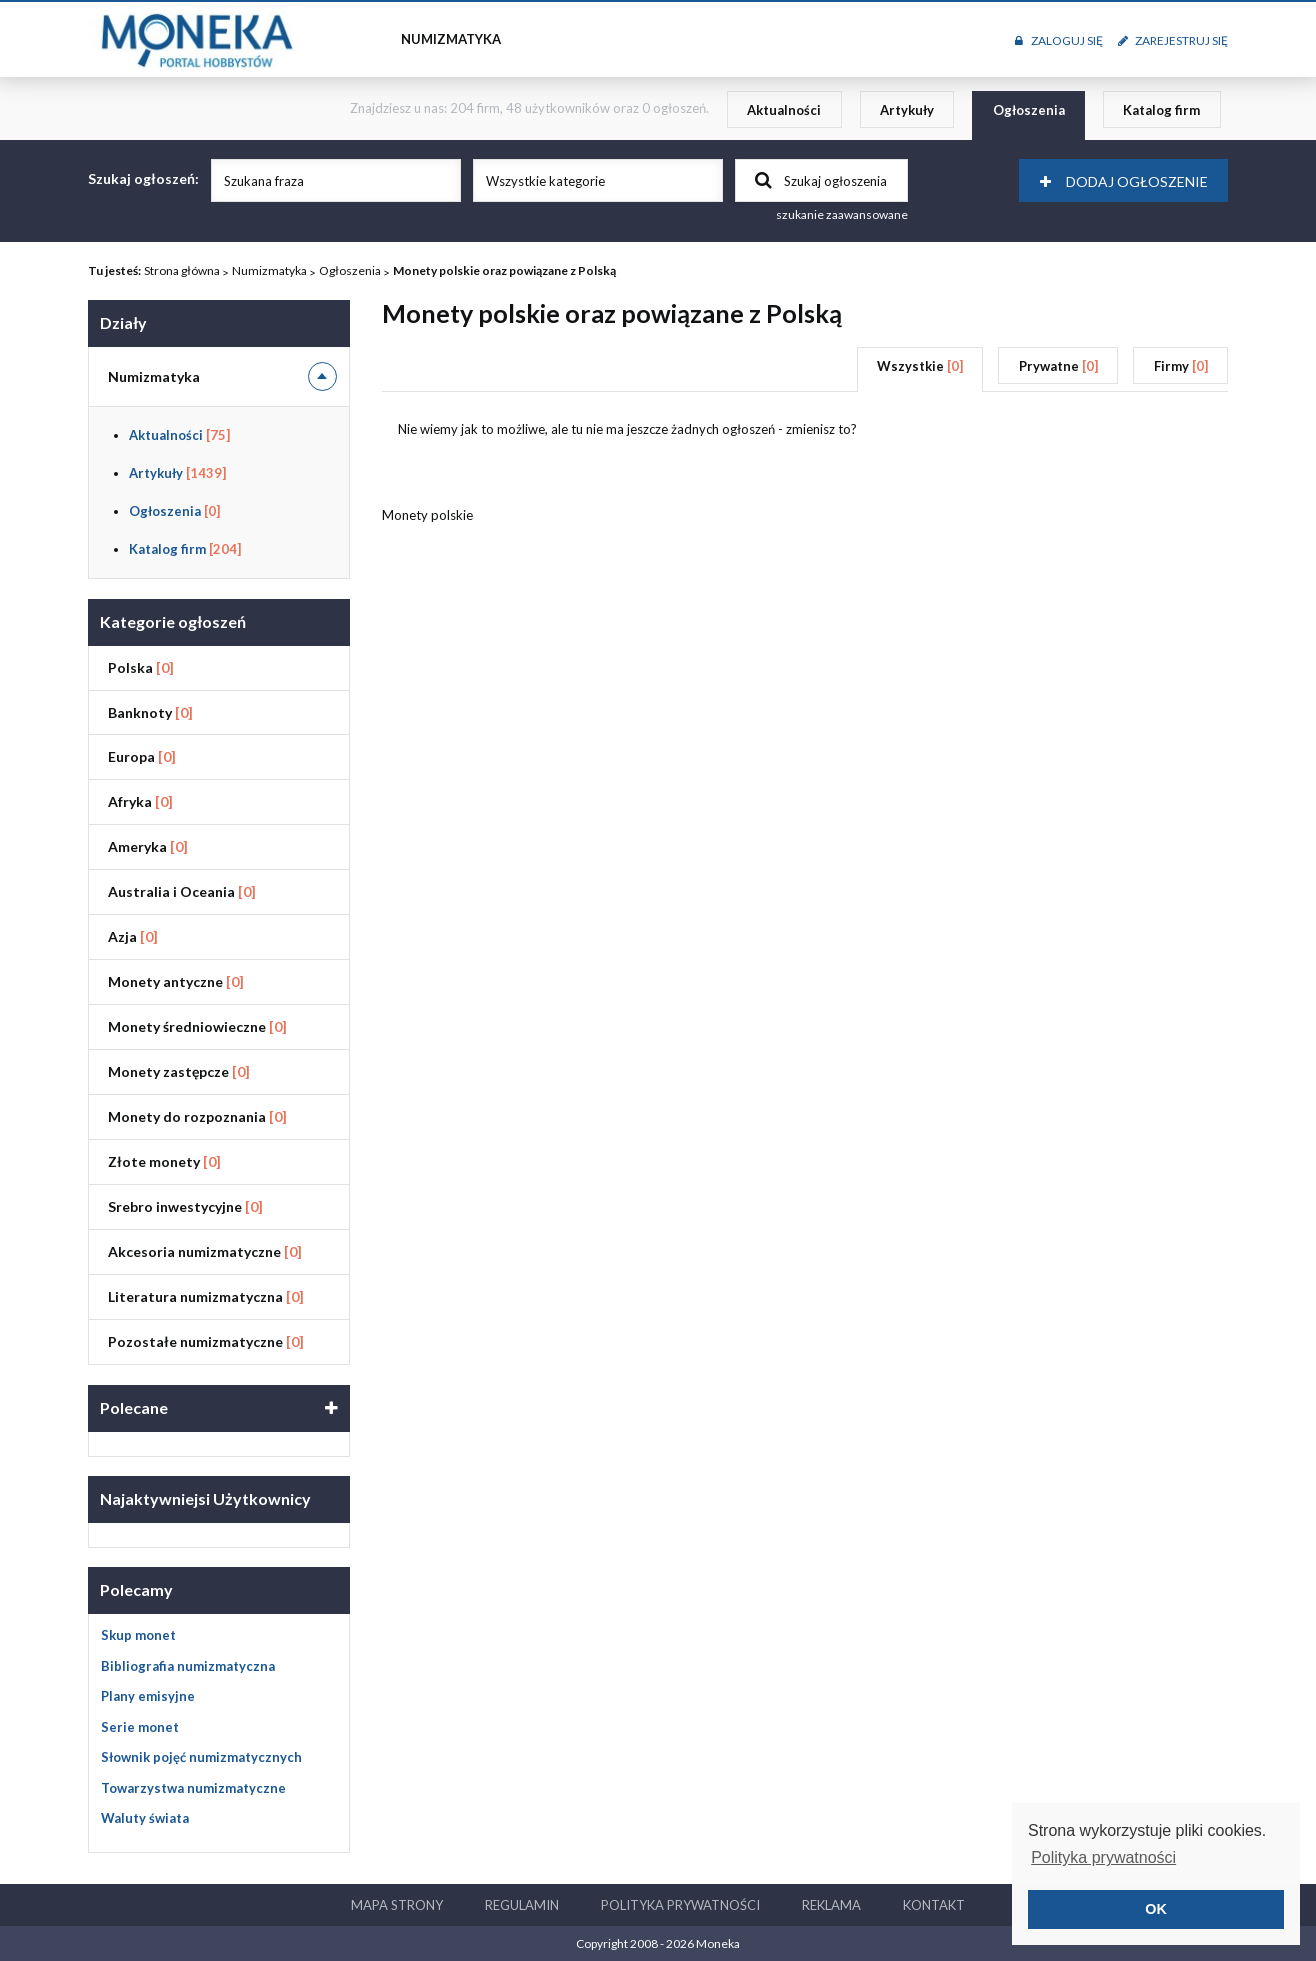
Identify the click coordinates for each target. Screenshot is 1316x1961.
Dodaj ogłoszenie (1124, 181)
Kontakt (934, 1905)
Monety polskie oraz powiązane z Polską (504, 270)
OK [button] (1156, 1909)
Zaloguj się (1058, 40)
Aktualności (784, 110)
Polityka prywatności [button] (1103, 1857)
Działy (123, 322)
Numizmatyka (269, 270)
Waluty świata (145, 1818)
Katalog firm (1161, 110)
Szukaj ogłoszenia (821, 180)
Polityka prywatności (680, 1905)
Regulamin (522, 1905)
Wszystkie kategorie (545, 181)
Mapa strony (397, 1905)
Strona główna (182, 270)
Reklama (831, 1905)
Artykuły (907, 110)
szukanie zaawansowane (842, 214)
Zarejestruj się (1173, 40)
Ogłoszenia (1029, 110)
